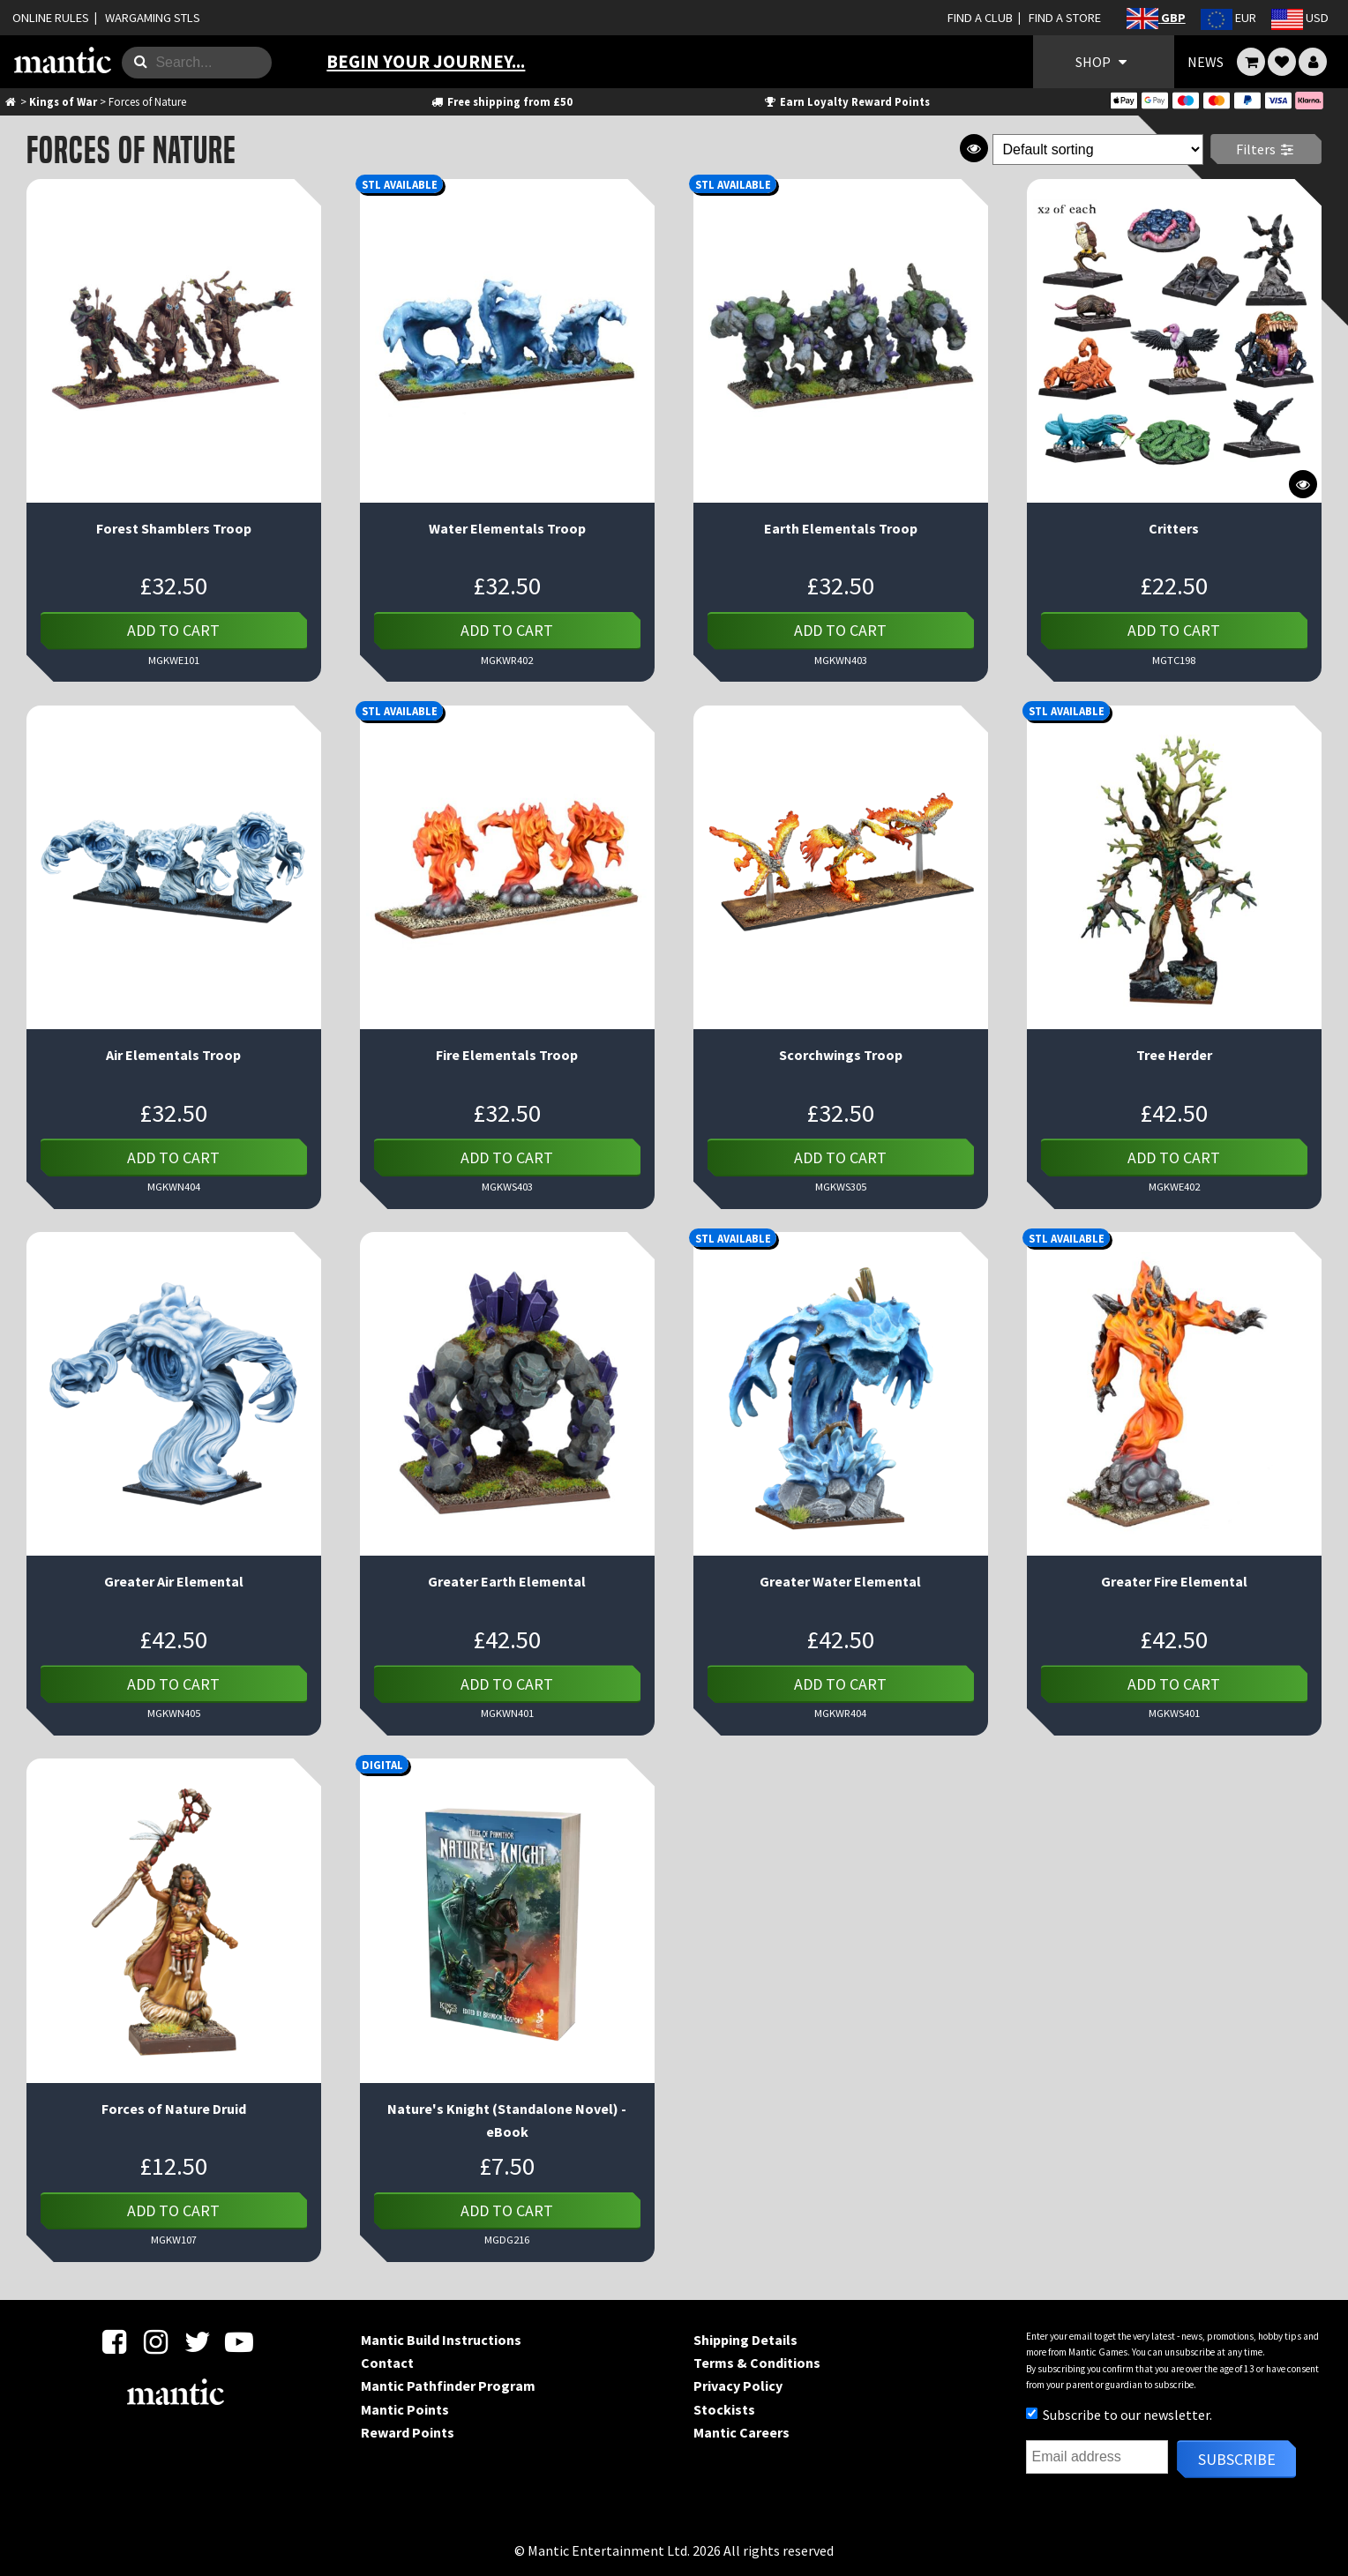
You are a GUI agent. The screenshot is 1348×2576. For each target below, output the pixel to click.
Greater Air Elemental (173, 1581)
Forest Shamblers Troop (173, 528)
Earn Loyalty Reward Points (846, 101)
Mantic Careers (741, 2432)
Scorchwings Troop (840, 1055)
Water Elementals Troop (507, 528)
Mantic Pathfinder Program (448, 2385)
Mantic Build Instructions (441, 2339)
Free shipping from (502, 101)
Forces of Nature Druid (173, 2108)
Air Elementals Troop (173, 1055)
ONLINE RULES (50, 18)
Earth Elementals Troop (840, 528)
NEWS (1205, 62)
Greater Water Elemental (840, 1581)
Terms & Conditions (756, 2362)
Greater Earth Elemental (507, 1581)
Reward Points (407, 2432)
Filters (1266, 149)
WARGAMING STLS (152, 18)
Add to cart (173, 630)
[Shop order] (1098, 149)
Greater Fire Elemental (1174, 1581)
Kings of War (63, 101)
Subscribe (1237, 2459)
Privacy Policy (738, 2385)
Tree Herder (1174, 1055)
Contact (387, 2362)
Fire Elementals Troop (507, 1055)
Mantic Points (405, 2409)
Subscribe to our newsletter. (1119, 2414)
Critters (1174, 528)
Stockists (724, 2409)
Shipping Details (745, 2339)
